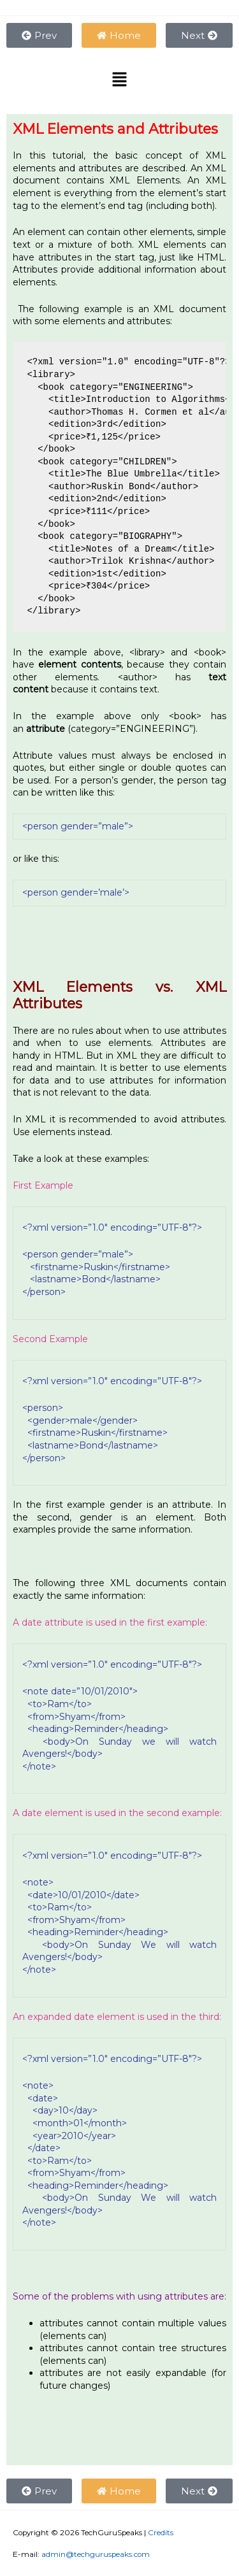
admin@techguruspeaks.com (95, 2554)
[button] (119, 81)
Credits (160, 2532)
